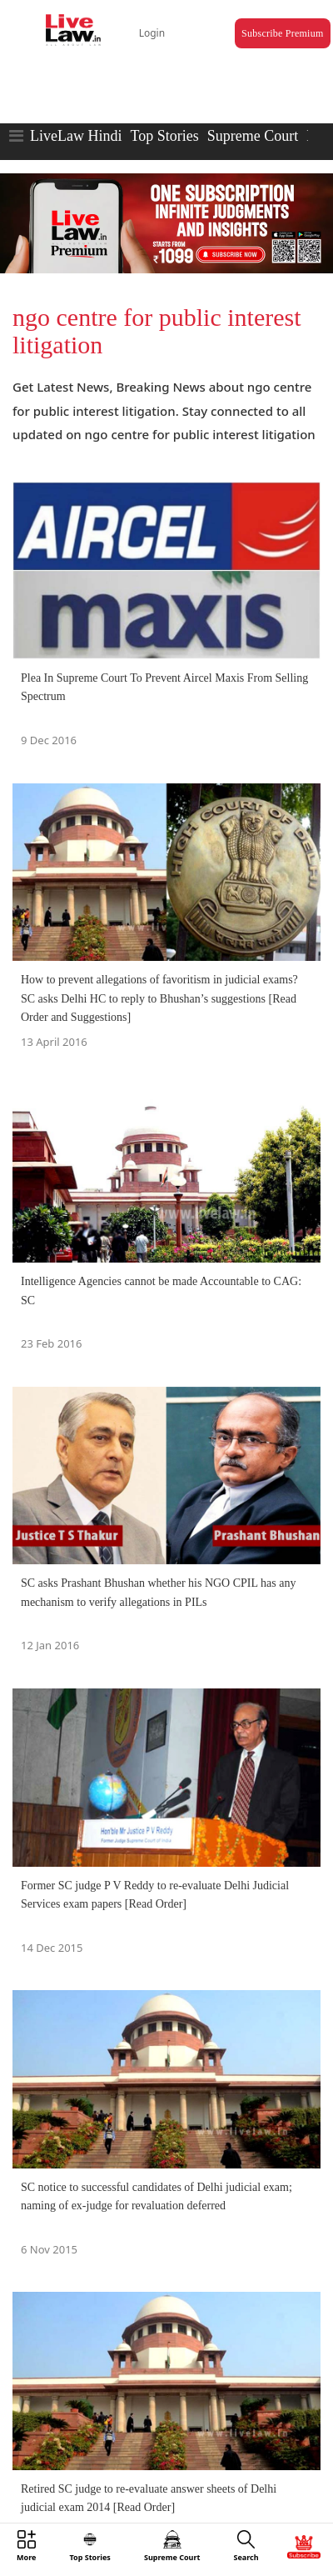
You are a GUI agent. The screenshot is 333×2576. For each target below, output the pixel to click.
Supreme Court (253, 136)
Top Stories (164, 136)
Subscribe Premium (282, 33)
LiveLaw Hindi (76, 136)
